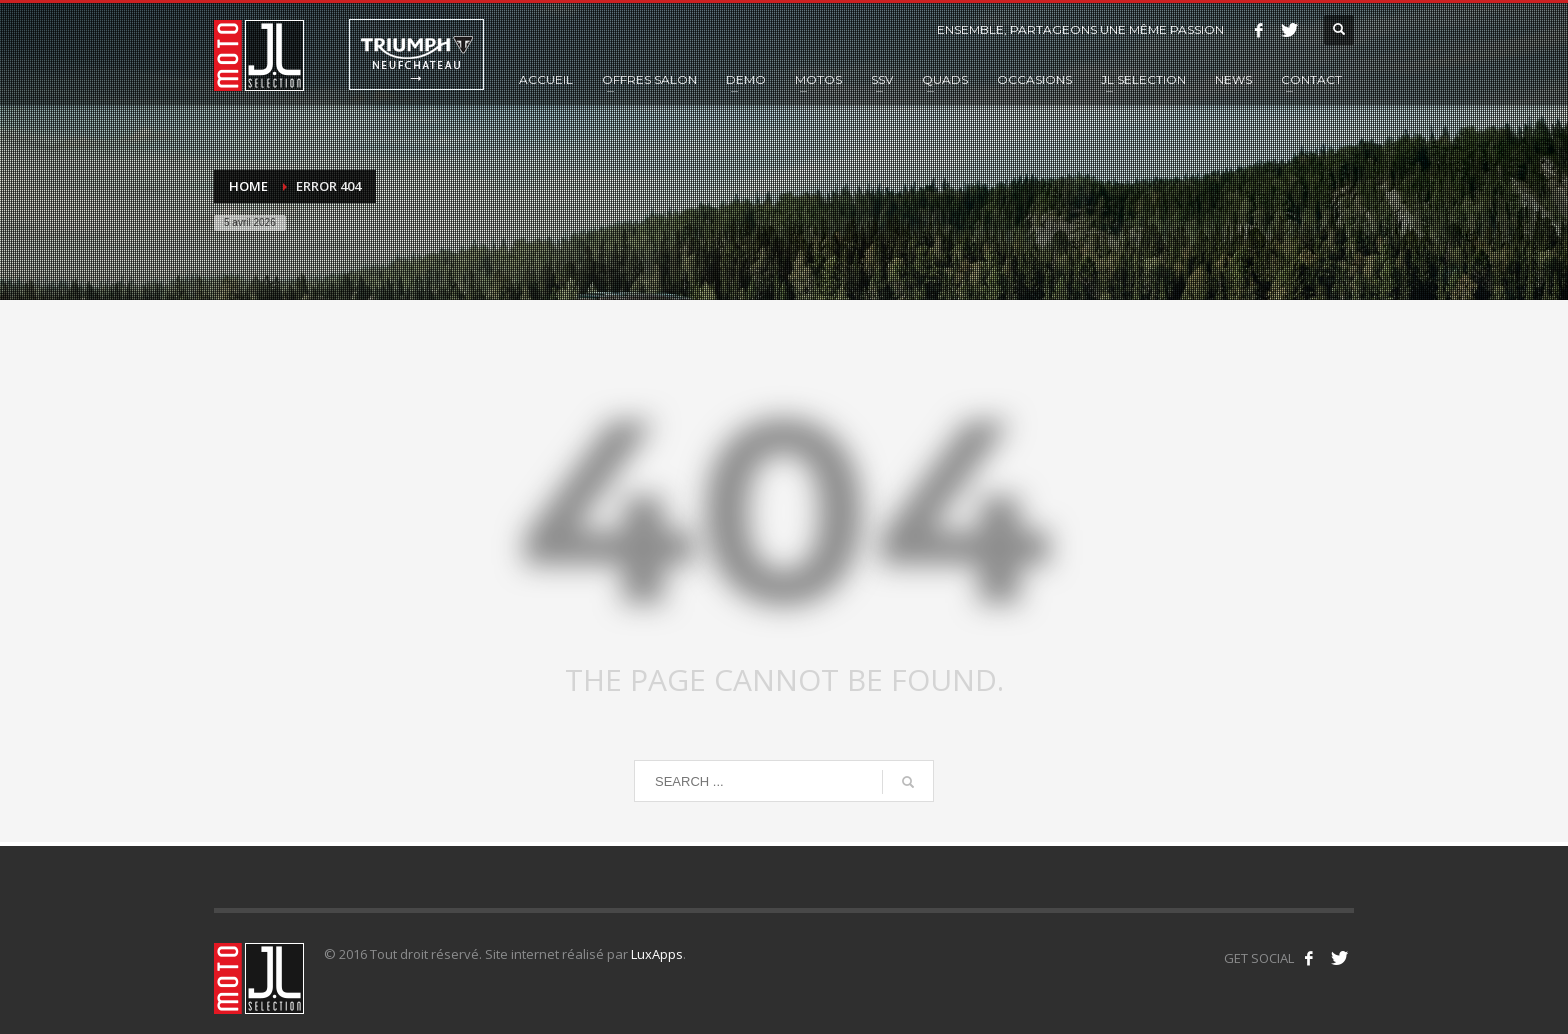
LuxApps (657, 954)
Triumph (416, 54)
